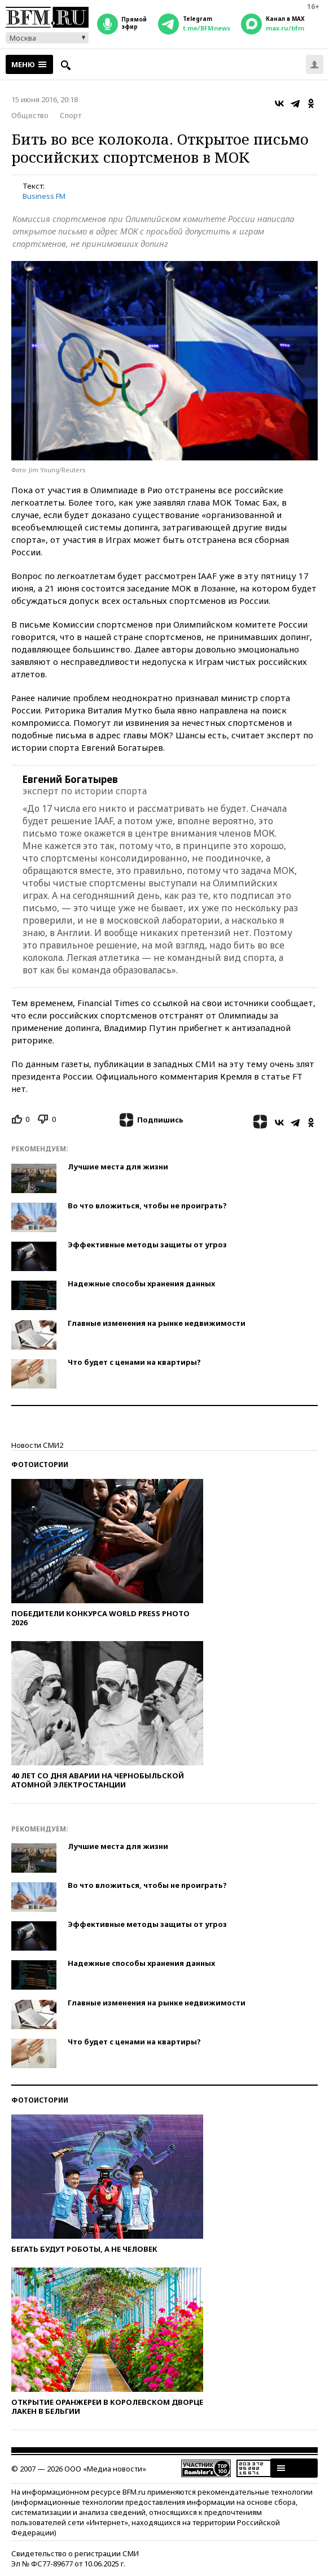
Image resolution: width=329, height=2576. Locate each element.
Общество (30, 115)
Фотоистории (39, 1464)
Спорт (70, 115)
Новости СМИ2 (37, 1445)
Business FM (44, 196)
